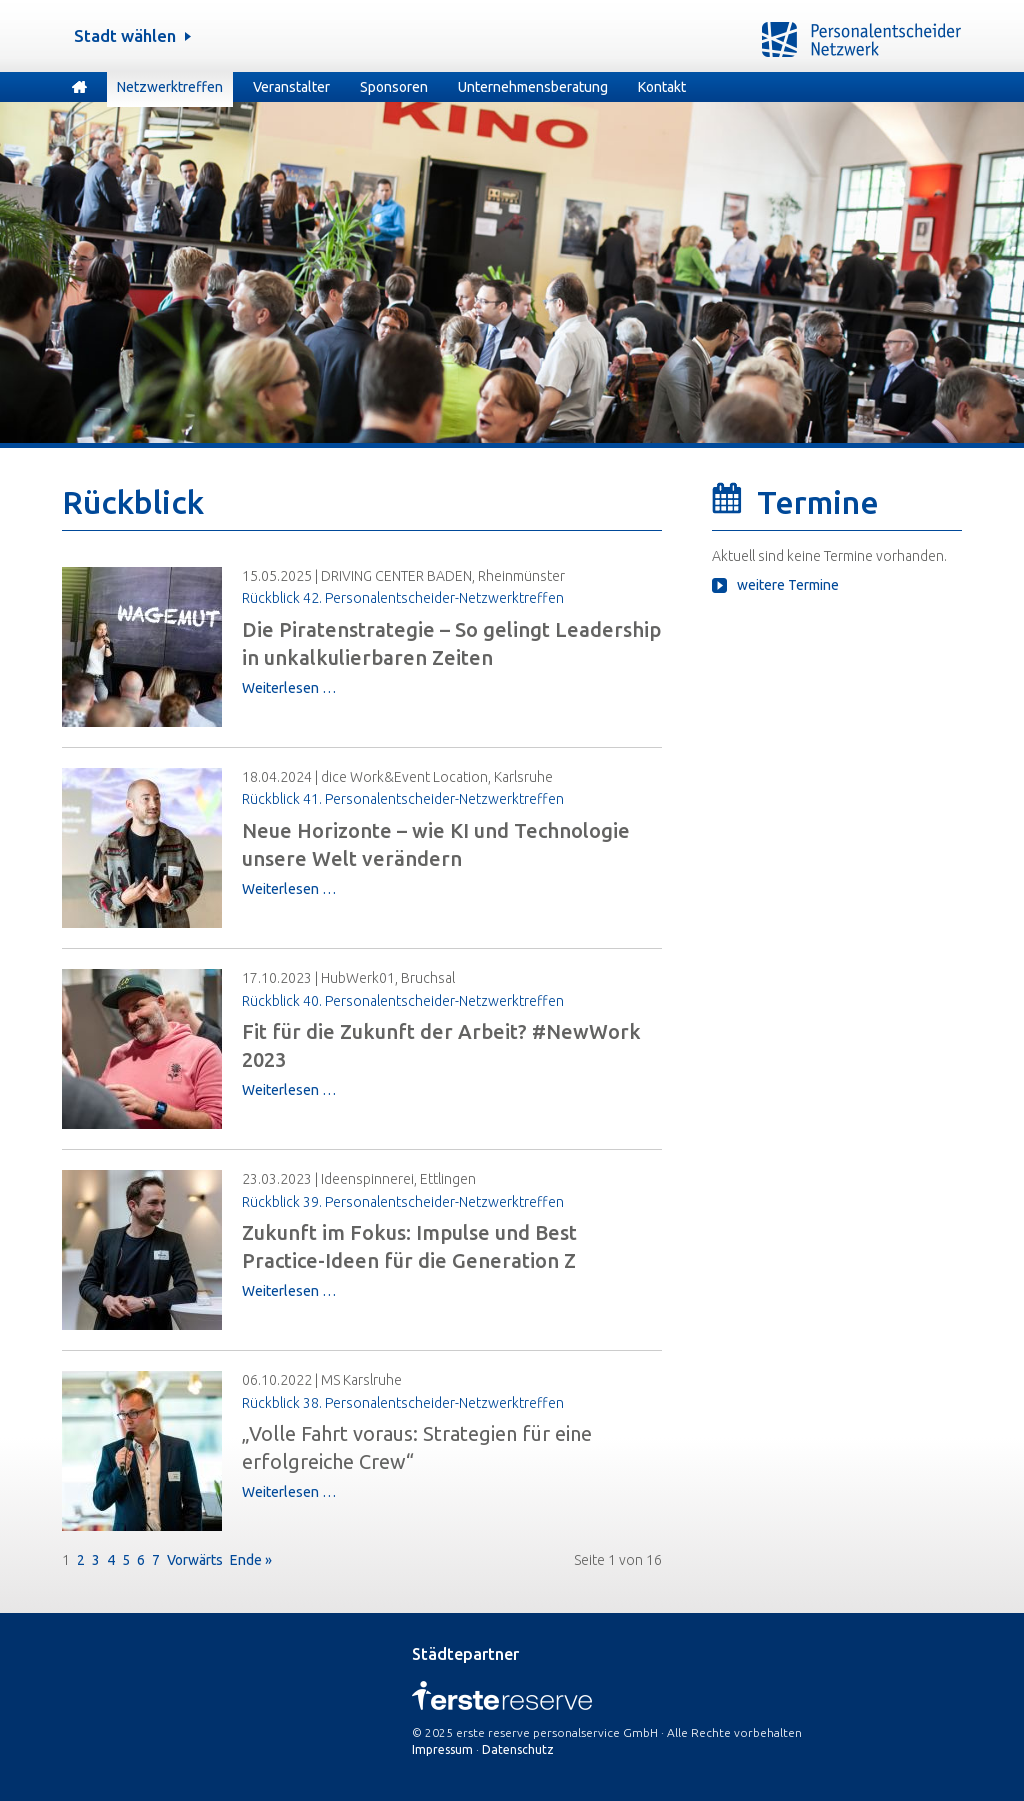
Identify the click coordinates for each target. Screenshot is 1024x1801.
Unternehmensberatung (533, 87)
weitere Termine (788, 585)
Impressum (442, 1749)
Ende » (251, 1560)
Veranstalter (291, 87)
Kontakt (662, 87)
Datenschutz (518, 1749)
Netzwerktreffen (170, 87)
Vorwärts (195, 1560)
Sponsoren (394, 87)
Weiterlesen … (289, 688)
